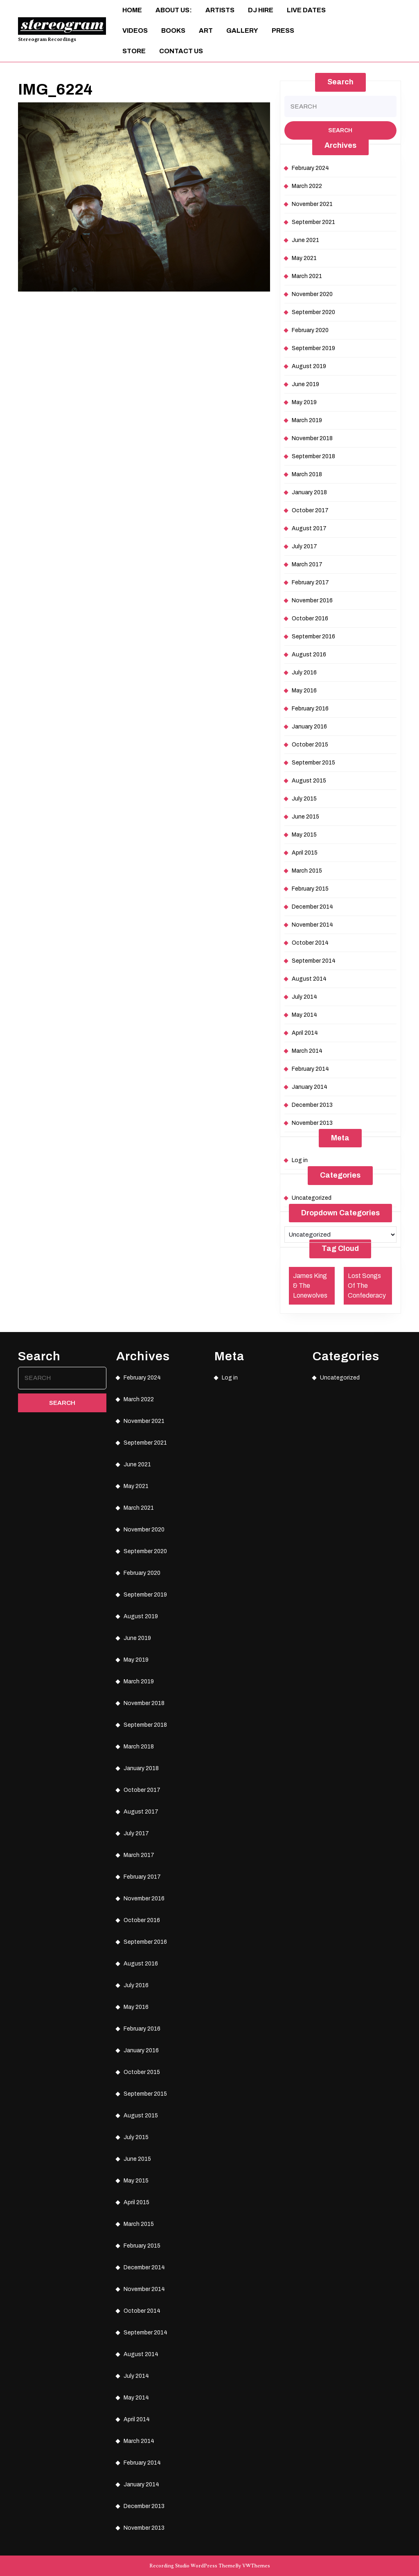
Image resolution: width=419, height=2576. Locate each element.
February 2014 (310, 1069)
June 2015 (305, 817)
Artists (219, 10)
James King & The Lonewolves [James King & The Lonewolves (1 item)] (310, 1285)
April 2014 (305, 1033)
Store (134, 50)
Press (283, 30)
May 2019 (304, 402)
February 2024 (310, 168)
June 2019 (305, 384)
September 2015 (313, 763)
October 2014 (310, 943)
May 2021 (304, 258)
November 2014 (312, 925)
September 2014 (314, 961)
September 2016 (313, 636)
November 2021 (312, 204)
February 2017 (310, 582)
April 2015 (305, 853)
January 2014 (309, 1087)
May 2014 (304, 1015)
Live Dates (306, 10)
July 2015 (304, 799)
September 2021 (313, 222)
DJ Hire (260, 10)
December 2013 (312, 1105)
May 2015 (304, 835)
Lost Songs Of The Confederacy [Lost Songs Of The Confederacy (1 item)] (367, 1285)
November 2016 (312, 600)
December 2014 (312, 907)
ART (206, 30)
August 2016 (309, 654)
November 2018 (312, 438)
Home (132, 10)
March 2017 (307, 564)
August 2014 (309, 979)
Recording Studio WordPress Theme (192, 2566)
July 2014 (304, 997)
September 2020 (313, 312)
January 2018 (309, 492)
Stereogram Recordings (47, 39)
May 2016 (304, 691)
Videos (135, 30)
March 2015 (307, 871)
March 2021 (307, 276)
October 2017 (310, 510)
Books (173, 30)
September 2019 (313, 348)
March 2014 (307, 1051)
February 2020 (310, 330)
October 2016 (310, 618)
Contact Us (181, 50)
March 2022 (307, 186)
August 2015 (309, 781)
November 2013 (312, 1123)
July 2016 (304, 672)
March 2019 (307, 420)
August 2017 (309, 528)
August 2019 (309, 366)
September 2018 (313, 456)
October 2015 (310, 745)
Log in (300, 1160)
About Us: (173, 10)
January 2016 (309, 727)
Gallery (242, 30)
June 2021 (305, 240)
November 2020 (312, 294)
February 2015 (310, 889)
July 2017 (304, 546)
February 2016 (310, 709)
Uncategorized (311, 1198)
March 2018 (307, 474)
